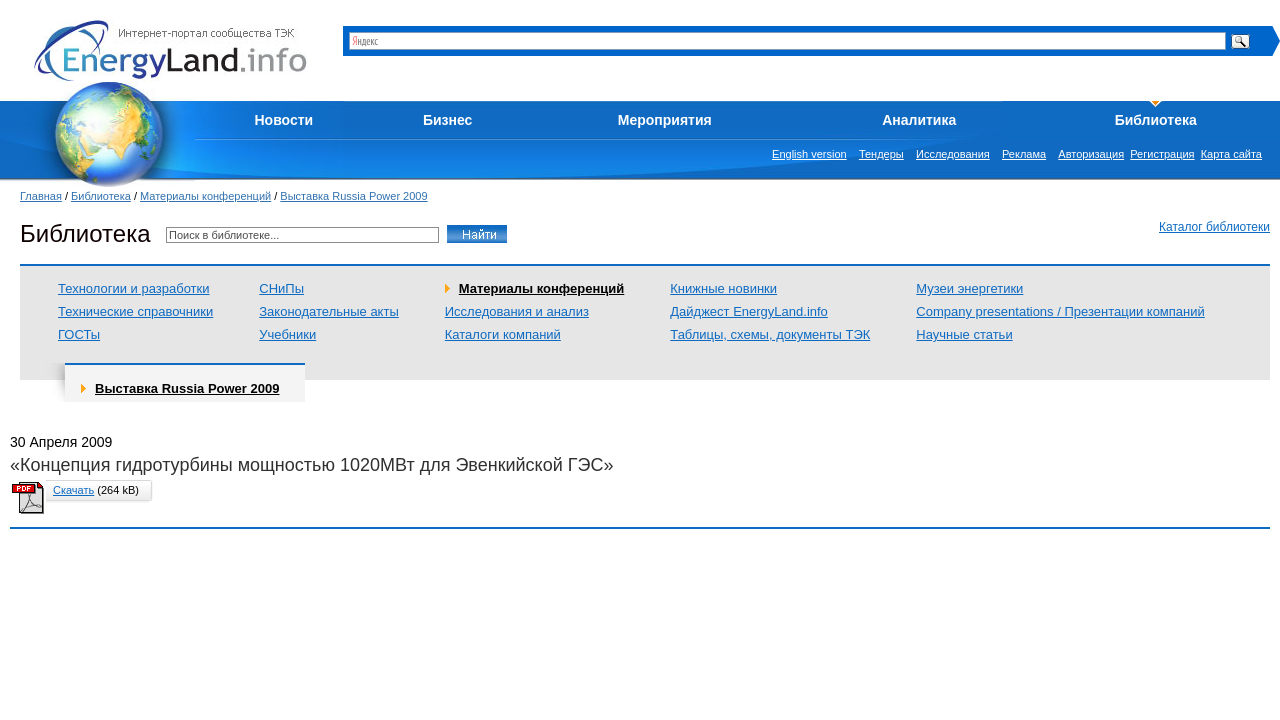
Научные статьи (964, 334)
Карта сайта (1231, 154)
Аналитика (919, 120)
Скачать (73, 490)
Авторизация (1091, 154)
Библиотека (1156, 120)
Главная (41, 196)
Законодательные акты (329, 311)
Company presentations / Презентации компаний (1060, 311)
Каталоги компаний (503, 334)
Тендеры (881, 154)
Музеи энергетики (969, 288)
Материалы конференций (205, 196)
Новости (284, 120)
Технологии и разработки (134, 288)
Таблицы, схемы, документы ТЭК (770, 334)
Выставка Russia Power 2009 (353, 196)
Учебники (287, 334)
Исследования (953, 154)
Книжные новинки (723, 288)
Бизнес (447, 120)
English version (809, 154)
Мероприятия (665, 120)
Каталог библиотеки (1214, 227)
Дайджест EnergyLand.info (749, 311)
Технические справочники (135, 311)
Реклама (1024, 154)
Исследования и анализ (517, 311)
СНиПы (281, 288)
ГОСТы (79, 334)
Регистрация (1162, 154)
